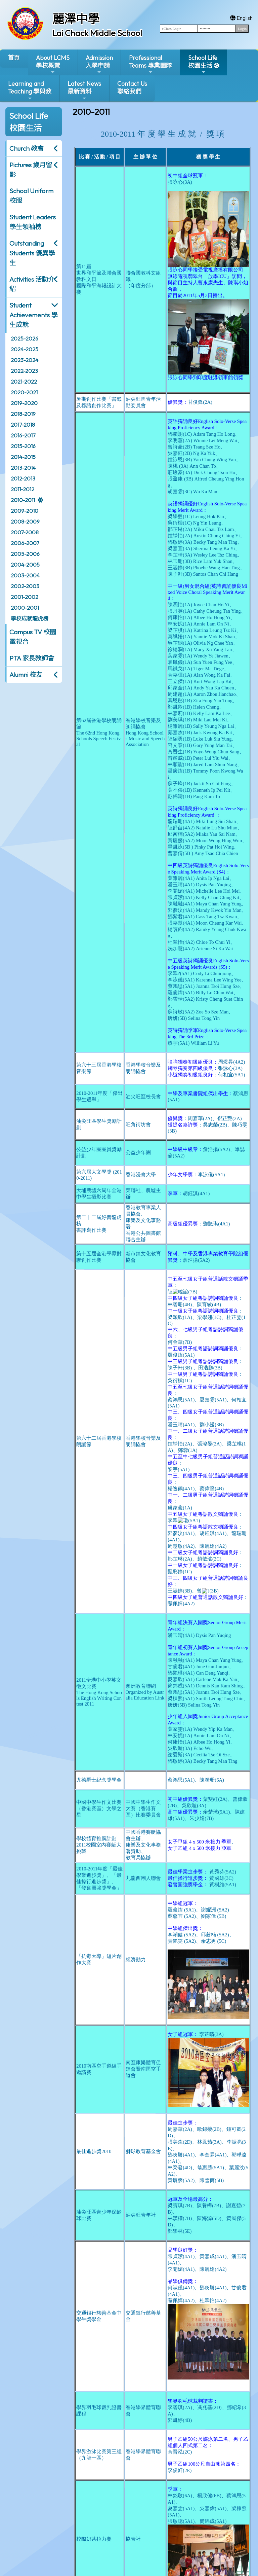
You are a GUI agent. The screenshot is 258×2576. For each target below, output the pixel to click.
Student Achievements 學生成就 (33, 315)
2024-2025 (24, 349)
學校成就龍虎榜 (29, 618)
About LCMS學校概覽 (53, 64)
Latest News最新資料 (84, 90)
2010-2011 (23, 500)
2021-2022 (24, 381)
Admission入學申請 (99, 64)
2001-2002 (24, 597)
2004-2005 (25, 564)
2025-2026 (24, 338)
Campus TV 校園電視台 (32, 637)
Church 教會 (26, 148)
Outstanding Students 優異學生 (32, 253)
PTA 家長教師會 (31, 658)
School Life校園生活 (202, 64)
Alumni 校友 (25, 675)
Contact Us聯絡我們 (132, 87)
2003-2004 (25, 575)
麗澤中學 (75, 18)
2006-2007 (25, 543)
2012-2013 (23, 478)
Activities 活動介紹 (31, 284)
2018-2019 (23, 413)
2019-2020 (24, 403)
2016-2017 (23, 435)
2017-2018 (23, 424)
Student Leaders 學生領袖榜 (32, 222)
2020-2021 (24, 392)
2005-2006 (25, 553)
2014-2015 (23, 457)
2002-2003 (25, 586)
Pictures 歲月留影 (30, 170)
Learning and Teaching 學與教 (29, 90)
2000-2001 (25, 607)
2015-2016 (23, 446)
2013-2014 (23, 467)
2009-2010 (24, 510)
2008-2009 (25, 521)
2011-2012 (22, 489)
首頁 (14, 58)
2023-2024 (24, 360)
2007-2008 (25, 532)
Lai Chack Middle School (97, 33)
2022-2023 (24, 370)
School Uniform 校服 (31, 196)
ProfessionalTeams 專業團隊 (150, 64)
